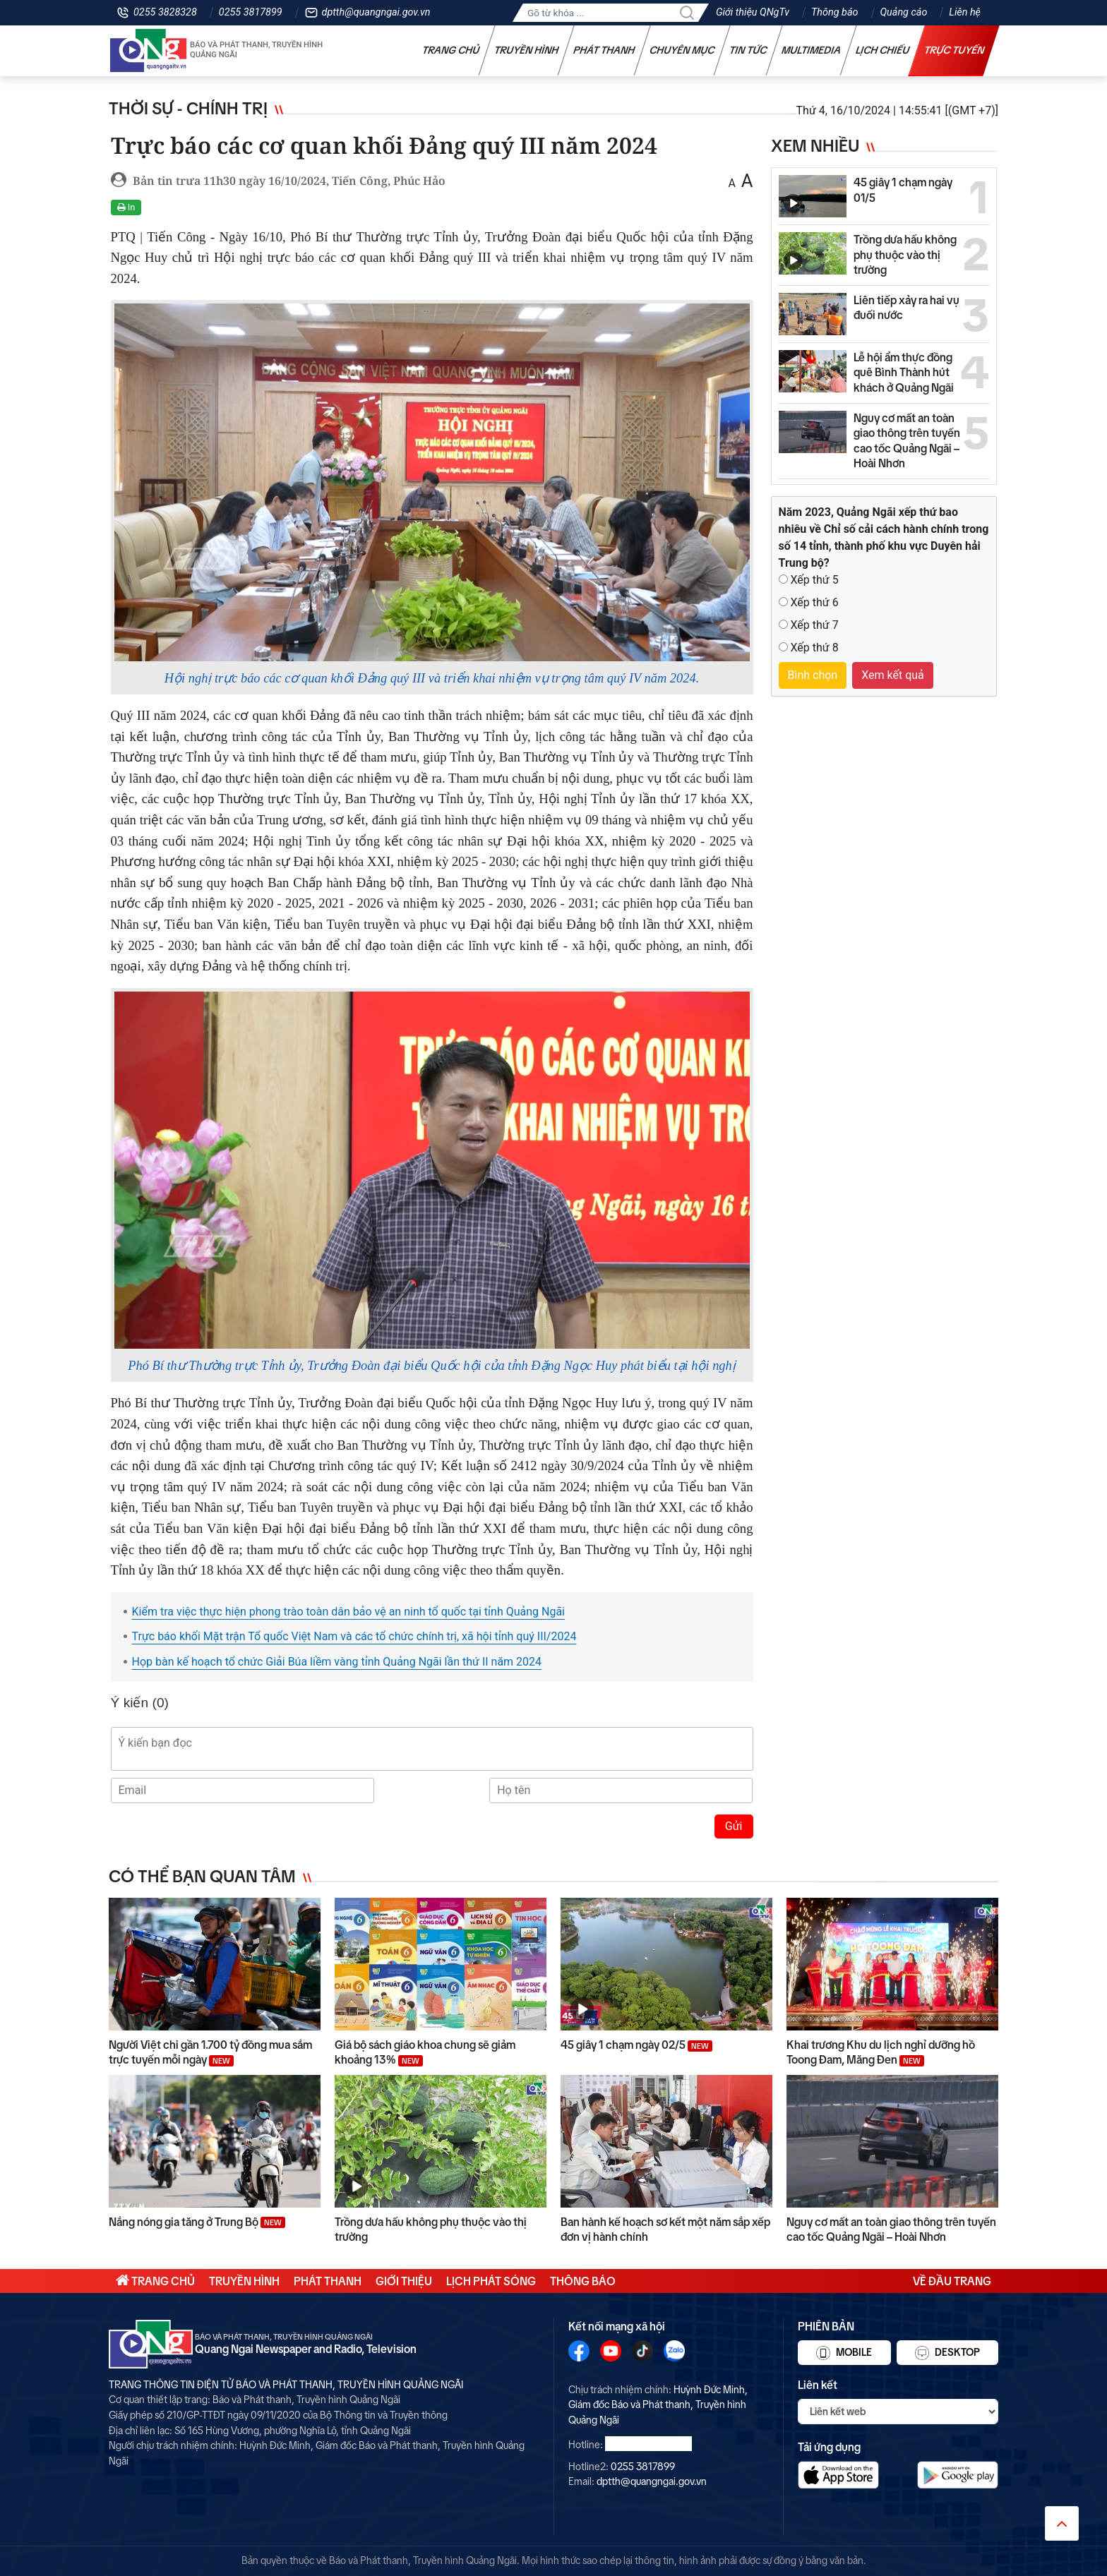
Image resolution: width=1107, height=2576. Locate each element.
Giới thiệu (404, 2281)
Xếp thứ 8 (814, 647)
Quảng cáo (904, 12)
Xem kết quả (892, 675)
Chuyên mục (682, 50)
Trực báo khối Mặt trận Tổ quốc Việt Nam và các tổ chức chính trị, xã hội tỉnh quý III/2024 (354, 1636)
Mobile (844, 2353)
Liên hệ (965, 12)
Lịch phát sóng (491, 2281)
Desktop (947, 2353)
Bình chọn (813, 675)
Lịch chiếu (882, 50)
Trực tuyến (954, 50)
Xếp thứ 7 (814, 625)
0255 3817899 (250, 12)
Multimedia (811, 50)
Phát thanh (604, 50)
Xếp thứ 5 (814, 579)
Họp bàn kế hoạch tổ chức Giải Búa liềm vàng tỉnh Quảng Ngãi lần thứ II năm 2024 (337, 1661)
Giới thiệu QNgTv (752, 12)
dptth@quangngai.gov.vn (376, 12)
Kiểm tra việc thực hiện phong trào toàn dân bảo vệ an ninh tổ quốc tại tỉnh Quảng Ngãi (348, 1611)
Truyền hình (527, 50)
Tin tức (748, 50)
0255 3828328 (165, 12)
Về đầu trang (952, 2281)
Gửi (734, 1826)
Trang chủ (451, 50)
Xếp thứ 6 (814, 602)
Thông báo (834, 12)
